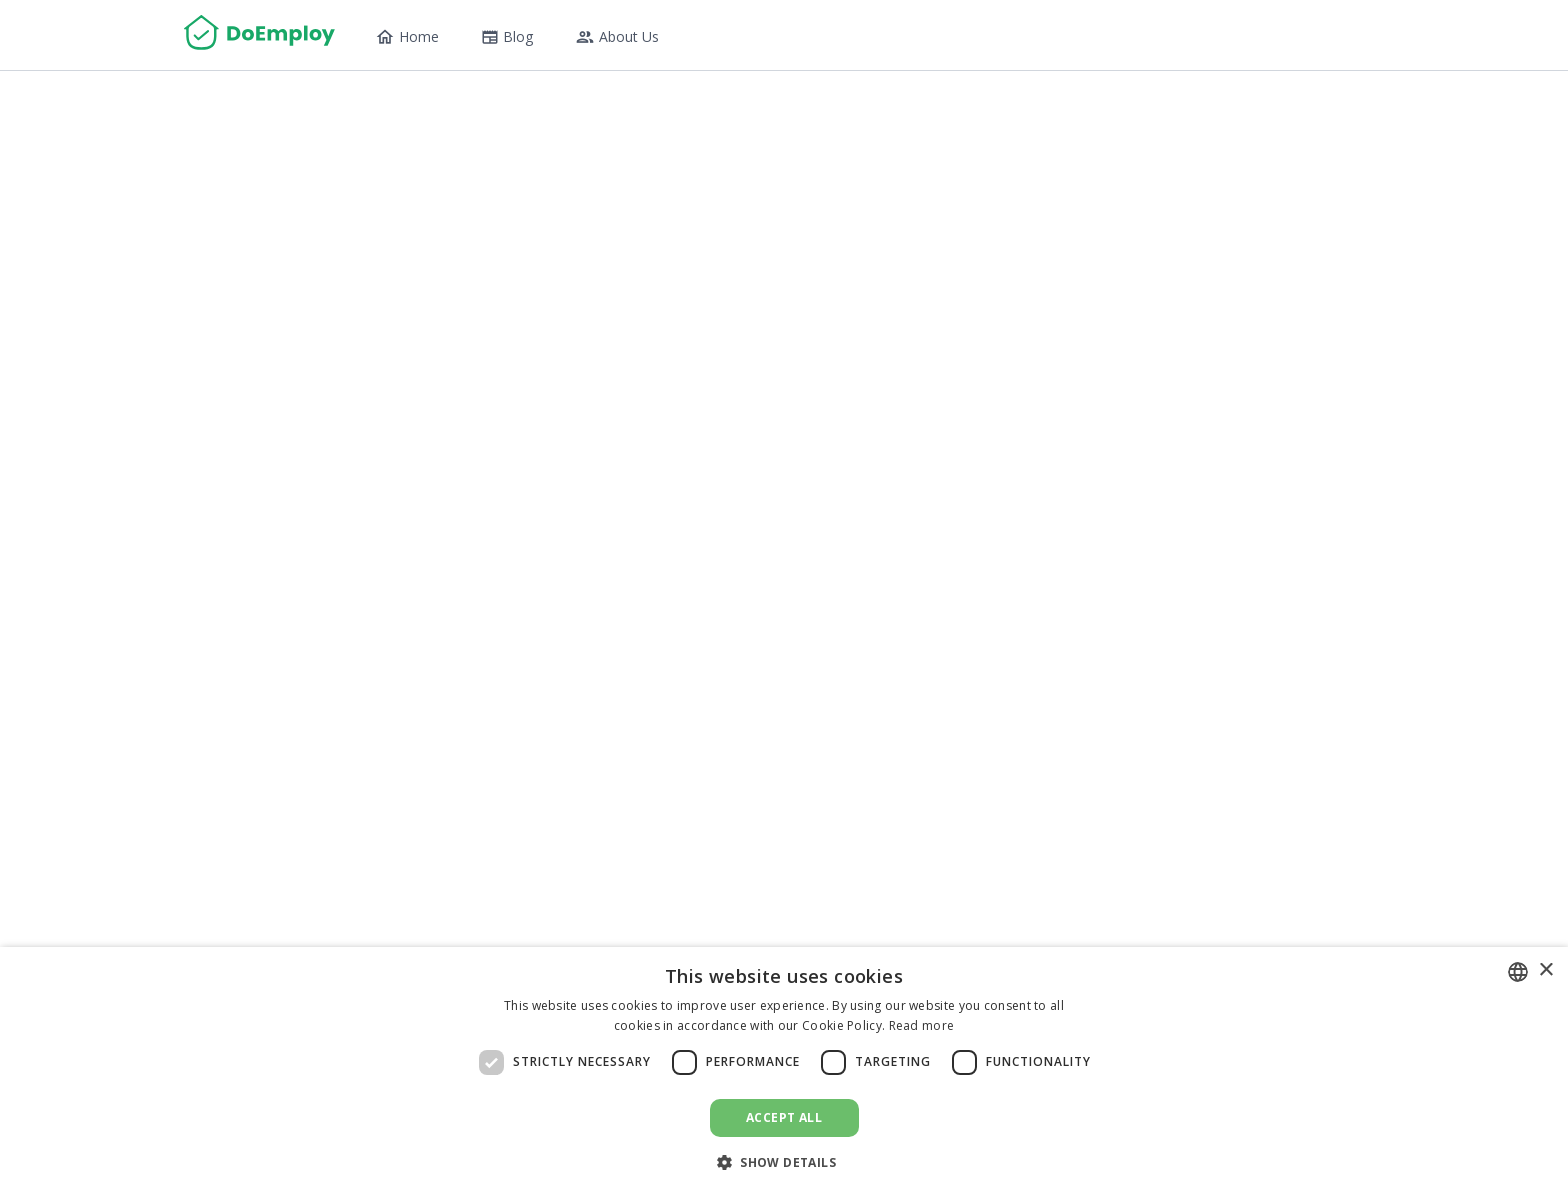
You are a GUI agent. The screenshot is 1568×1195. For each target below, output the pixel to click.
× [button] (1545, 970)
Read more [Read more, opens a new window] (922, 1025)
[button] (784, 1161)
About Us (617, 37)
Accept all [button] (784, 1117)
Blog (507, 36)
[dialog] (784, 1071)
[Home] (259, 35)
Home (407, 37)
